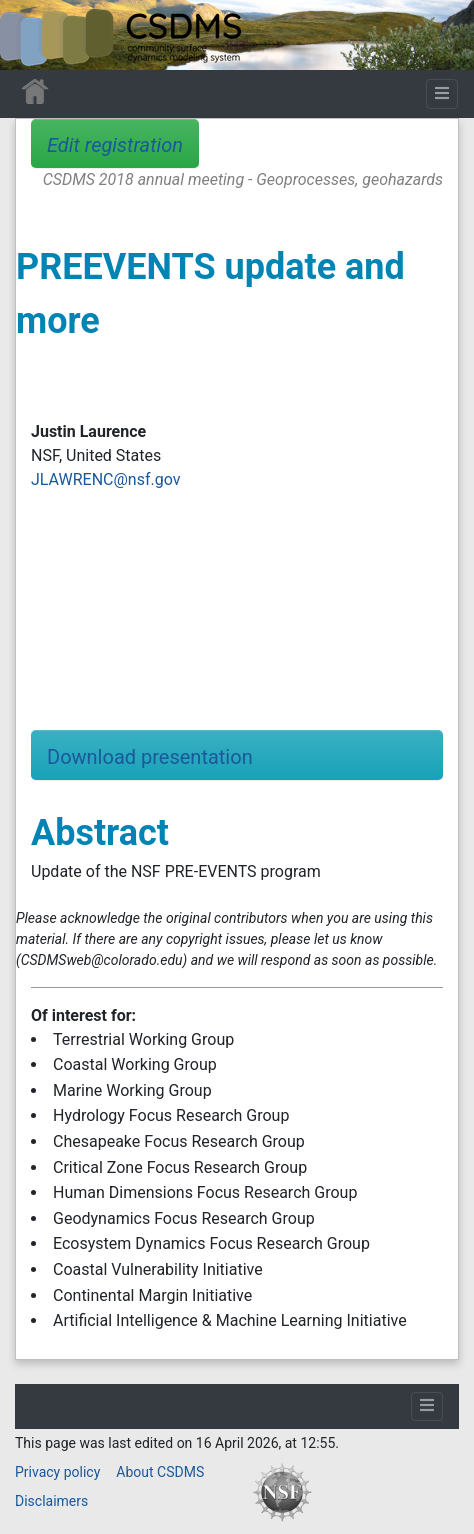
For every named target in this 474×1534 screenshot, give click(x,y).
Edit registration (115, 145)
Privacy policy (57, 1472)
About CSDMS (160, 1472)
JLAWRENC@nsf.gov (105, 479)
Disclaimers (51, 1501)
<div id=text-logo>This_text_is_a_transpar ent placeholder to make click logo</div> (32, 35)
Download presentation (150, 757)
